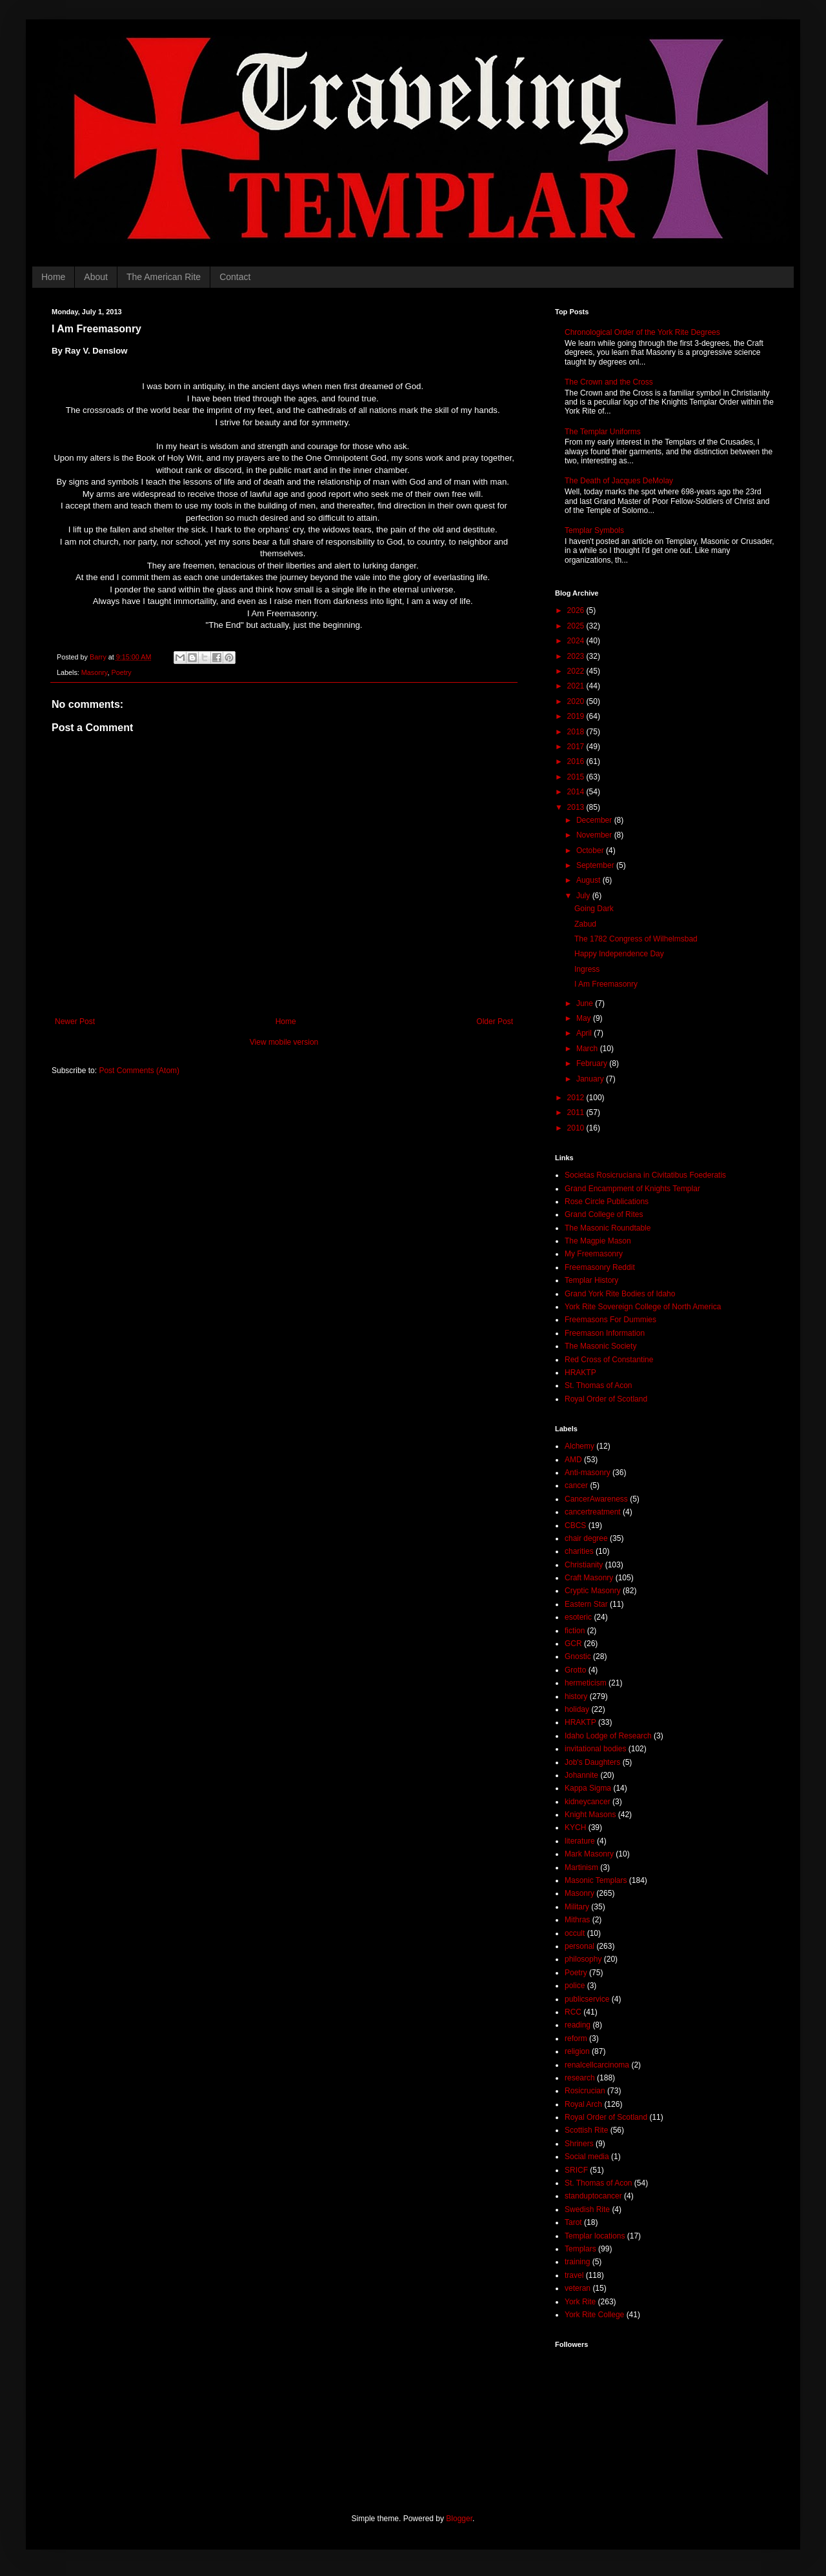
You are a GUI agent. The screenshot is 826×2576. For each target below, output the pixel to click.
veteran (577, 2288)
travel (574, 2275)
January (591, 1078)
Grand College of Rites (604, 1214)
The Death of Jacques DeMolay (619, 480)
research (580, 2077)
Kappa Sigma (588, 1788)
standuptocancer (593, 2195)
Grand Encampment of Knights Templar (632, 1188)
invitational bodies (595, 1748)
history (576, 1696)
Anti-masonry (587, 1472)
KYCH (575, 1827)
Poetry (121, 672)
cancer (576, 1485)
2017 (577, 746)
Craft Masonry (589, 1577)
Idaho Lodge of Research (608, 1735)
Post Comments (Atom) (139, 1070)
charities (579, 1551)
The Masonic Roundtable (607, 1228)
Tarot (573, 2222)
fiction (575, 1630)
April (585, 1033)
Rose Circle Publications (607, 1201)
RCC (573, 2012)
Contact (234, 277)
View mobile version (284, 1042)
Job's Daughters (592, 1762)
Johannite (581, 1775)
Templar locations (595, 2235)
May (584, 1018)
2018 (577, 731)
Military (577, 1906)
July (584, 895)
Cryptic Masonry (593, 1590)
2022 (577, 671)
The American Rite (163, 277)
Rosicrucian (585, 2090)
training (577, 2261)
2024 (577, 640)
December (595, 820)
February (592, 1063)
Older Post (494, 1021)
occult (575, 1933)
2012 (577, 1097)
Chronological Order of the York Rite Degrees (642, 332)
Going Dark (594, 908)
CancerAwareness (596, 1499)
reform (576, 2038)
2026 (577, 610)
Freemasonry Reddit (600, 1267)
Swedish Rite (587, 2209)
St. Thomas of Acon (598, 1385)
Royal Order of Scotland (606, 1399)
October (591, 850)
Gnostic (578, 1656)
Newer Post (75, 1021)
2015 (577, 776)
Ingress (586, 969)
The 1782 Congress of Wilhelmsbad (636, 938)
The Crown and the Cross (609, 382)
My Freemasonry (594, 1253)
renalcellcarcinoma (597, 2064)
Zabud (585, 924)
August (589, 880)
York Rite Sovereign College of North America (643, 1306)
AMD (573, 1459)
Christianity (584, 1564)
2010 (577, 1127)
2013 (577, 807)
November (595, 835)
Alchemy (579, 1446)
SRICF (576, 2170)
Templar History (591, 1280)
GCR (573, 1643)
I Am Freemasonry (606, 984)
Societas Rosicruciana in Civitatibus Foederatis (645, 1175)
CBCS (575, 1525)
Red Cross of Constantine (609, 1359)
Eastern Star (586, 1604)
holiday (577, 1709)
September (596, 865)
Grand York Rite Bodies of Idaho (620, 1293)
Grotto (575, 1670)
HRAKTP (580, 1372)
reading (577, 2024)
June (585, 1003)
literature (580, 1841)
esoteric (578, 1617)
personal (579, 1946)
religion (577, 2051)
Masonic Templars (596, 1880)
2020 (577, 701)
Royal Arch (583, 2104)
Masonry (94, 672)
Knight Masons (590, 1814)
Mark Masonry (589, 1853)
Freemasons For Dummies (610, 1319)
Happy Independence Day (619, 953)
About (96, 277)
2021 (577, 685)
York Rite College (594, 2314)
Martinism (581, 1867)
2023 (577, 656)
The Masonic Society (600, 1346)
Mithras (577, 1919)
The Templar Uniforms (603, 431)
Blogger (459, 2518)
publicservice (587, 1999)
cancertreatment (593, 1511)
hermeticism (586, 1682)
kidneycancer (587, 1801)
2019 (577, 716)
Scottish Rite (586, 2130)
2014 (577, 791)
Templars (580, 2248)
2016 (577, 761)
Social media (587, 2156)
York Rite (580, 2301)
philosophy (583, 1959)
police (575, 1985)
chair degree (586, 1538)
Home (53, 277)
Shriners (579, 2143)
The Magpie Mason (598, 1240)
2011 (577, 1112)
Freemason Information (605, 1333)
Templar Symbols (594, 530)
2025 (577, 625)
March (588, 1048)
